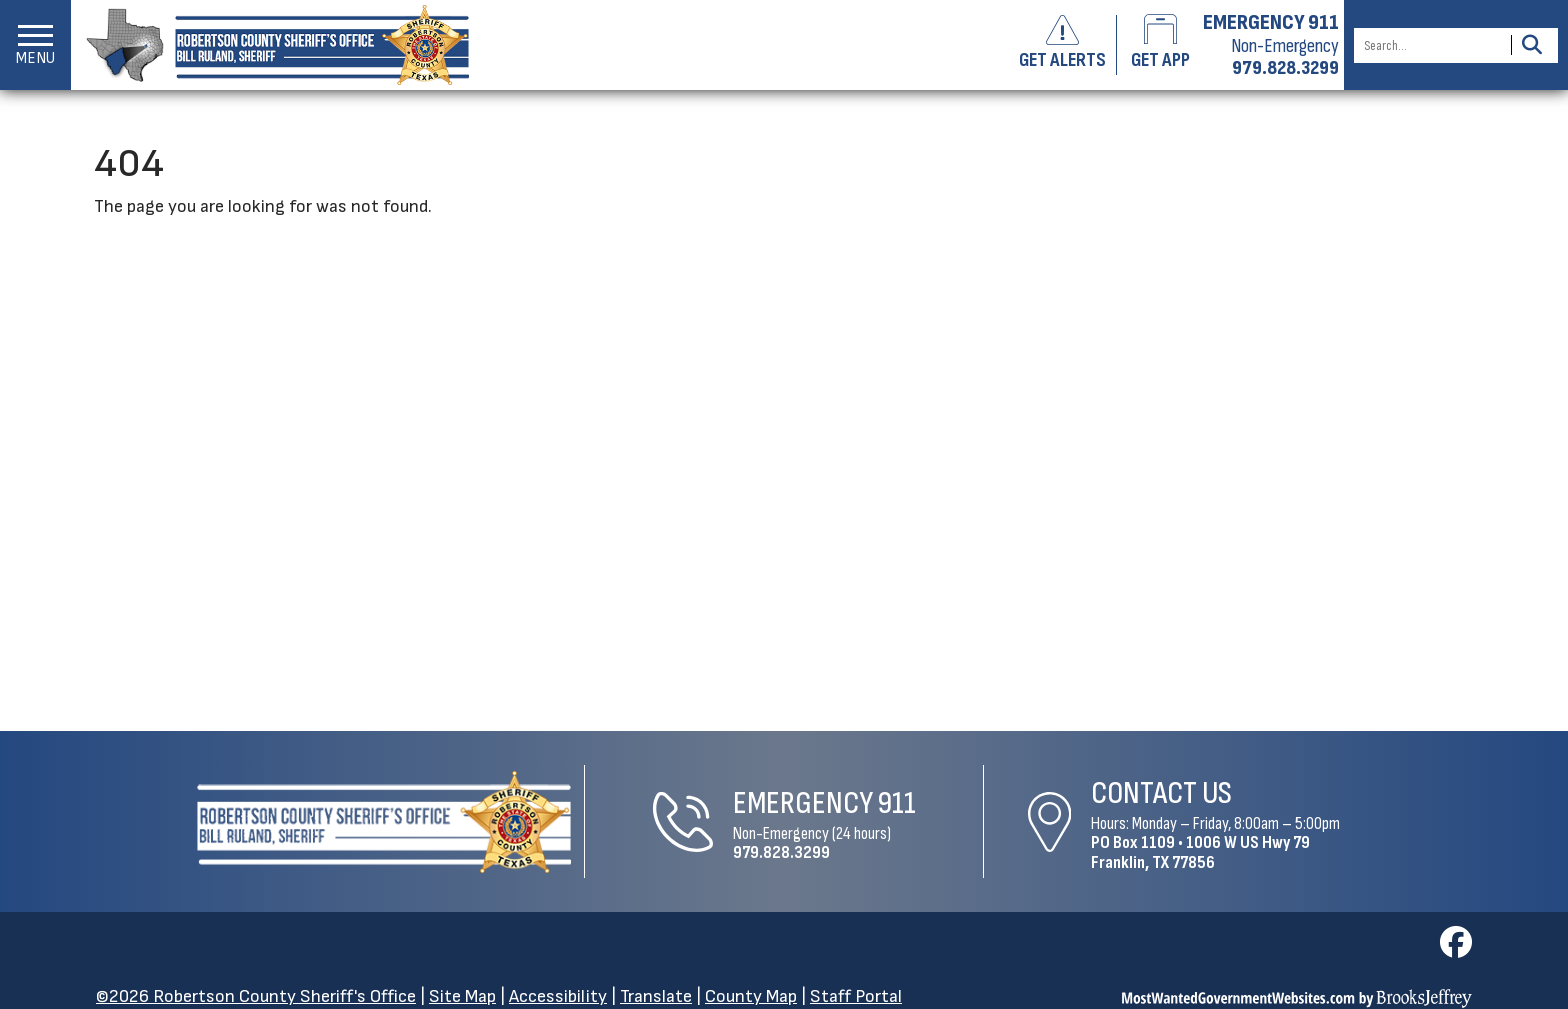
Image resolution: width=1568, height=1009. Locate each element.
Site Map (462, 996)
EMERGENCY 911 (1271, 23)
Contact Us (1161, 793)
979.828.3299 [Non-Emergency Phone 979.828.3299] (781, 852)
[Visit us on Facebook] (1456, 948)
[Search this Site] (1429, 45)
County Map (751, 996)
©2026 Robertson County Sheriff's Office (256, 996)
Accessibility (558, 996)
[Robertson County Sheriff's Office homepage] (270, 45)
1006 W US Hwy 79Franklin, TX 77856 (1200, 852)
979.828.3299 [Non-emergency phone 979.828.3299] (1285, 68)
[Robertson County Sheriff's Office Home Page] (384, 822)
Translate (656, 996)
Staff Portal (856, 996)
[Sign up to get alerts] (1071, 45)
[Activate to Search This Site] (1531, 45)
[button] (35, 45)
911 (897, 803)
